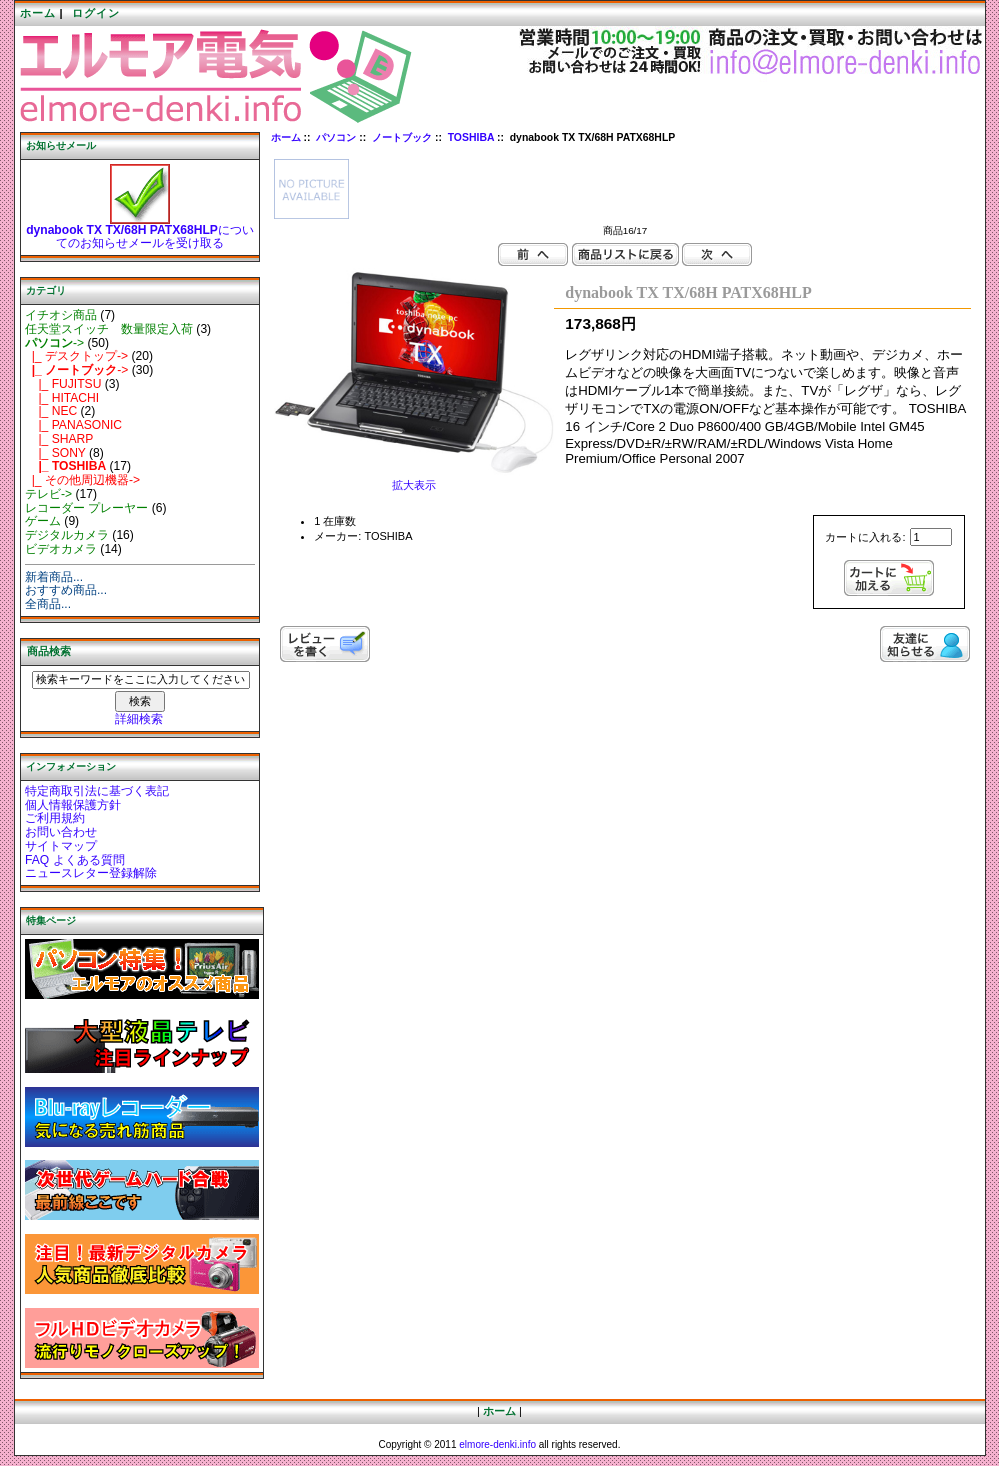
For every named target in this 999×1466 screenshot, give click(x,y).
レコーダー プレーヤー (86, 508)
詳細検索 (139, 719)
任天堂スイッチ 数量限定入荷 (109, 329)
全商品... (48, 604)
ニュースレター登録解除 (91, 873)
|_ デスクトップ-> (76, 356)
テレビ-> (48, 494)
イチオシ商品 (61, 315)
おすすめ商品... (66, 590)
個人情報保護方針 (73, 805)
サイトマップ (61, 846)
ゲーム (43, 521)
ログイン (96, 13)
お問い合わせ (61, 832)
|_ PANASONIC (73, 425)
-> (54, 343)
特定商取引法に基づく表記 (97, 791)
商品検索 (49, 651)
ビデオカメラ (61, 549)
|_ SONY (55, 453)
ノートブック (402, 137)
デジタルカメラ (67, 535)
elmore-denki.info (497, 1444)
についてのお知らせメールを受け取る (140, 232)
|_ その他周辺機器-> (82, 480)
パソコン (336, 137)
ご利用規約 (55, 818)
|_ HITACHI (62, 398)
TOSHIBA (471, 137)
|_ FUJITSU (63, 384)
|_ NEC (51, 411)
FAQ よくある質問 (75, 860)
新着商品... (54, 577)
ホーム (38, 13)
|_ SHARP (59, 439)
